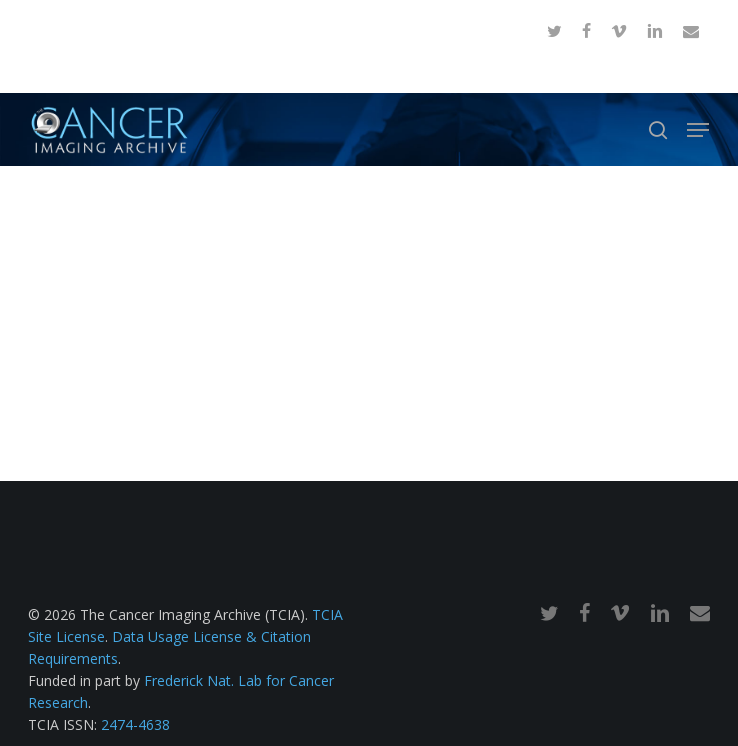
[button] (698, 130)
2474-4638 (135, 724)
